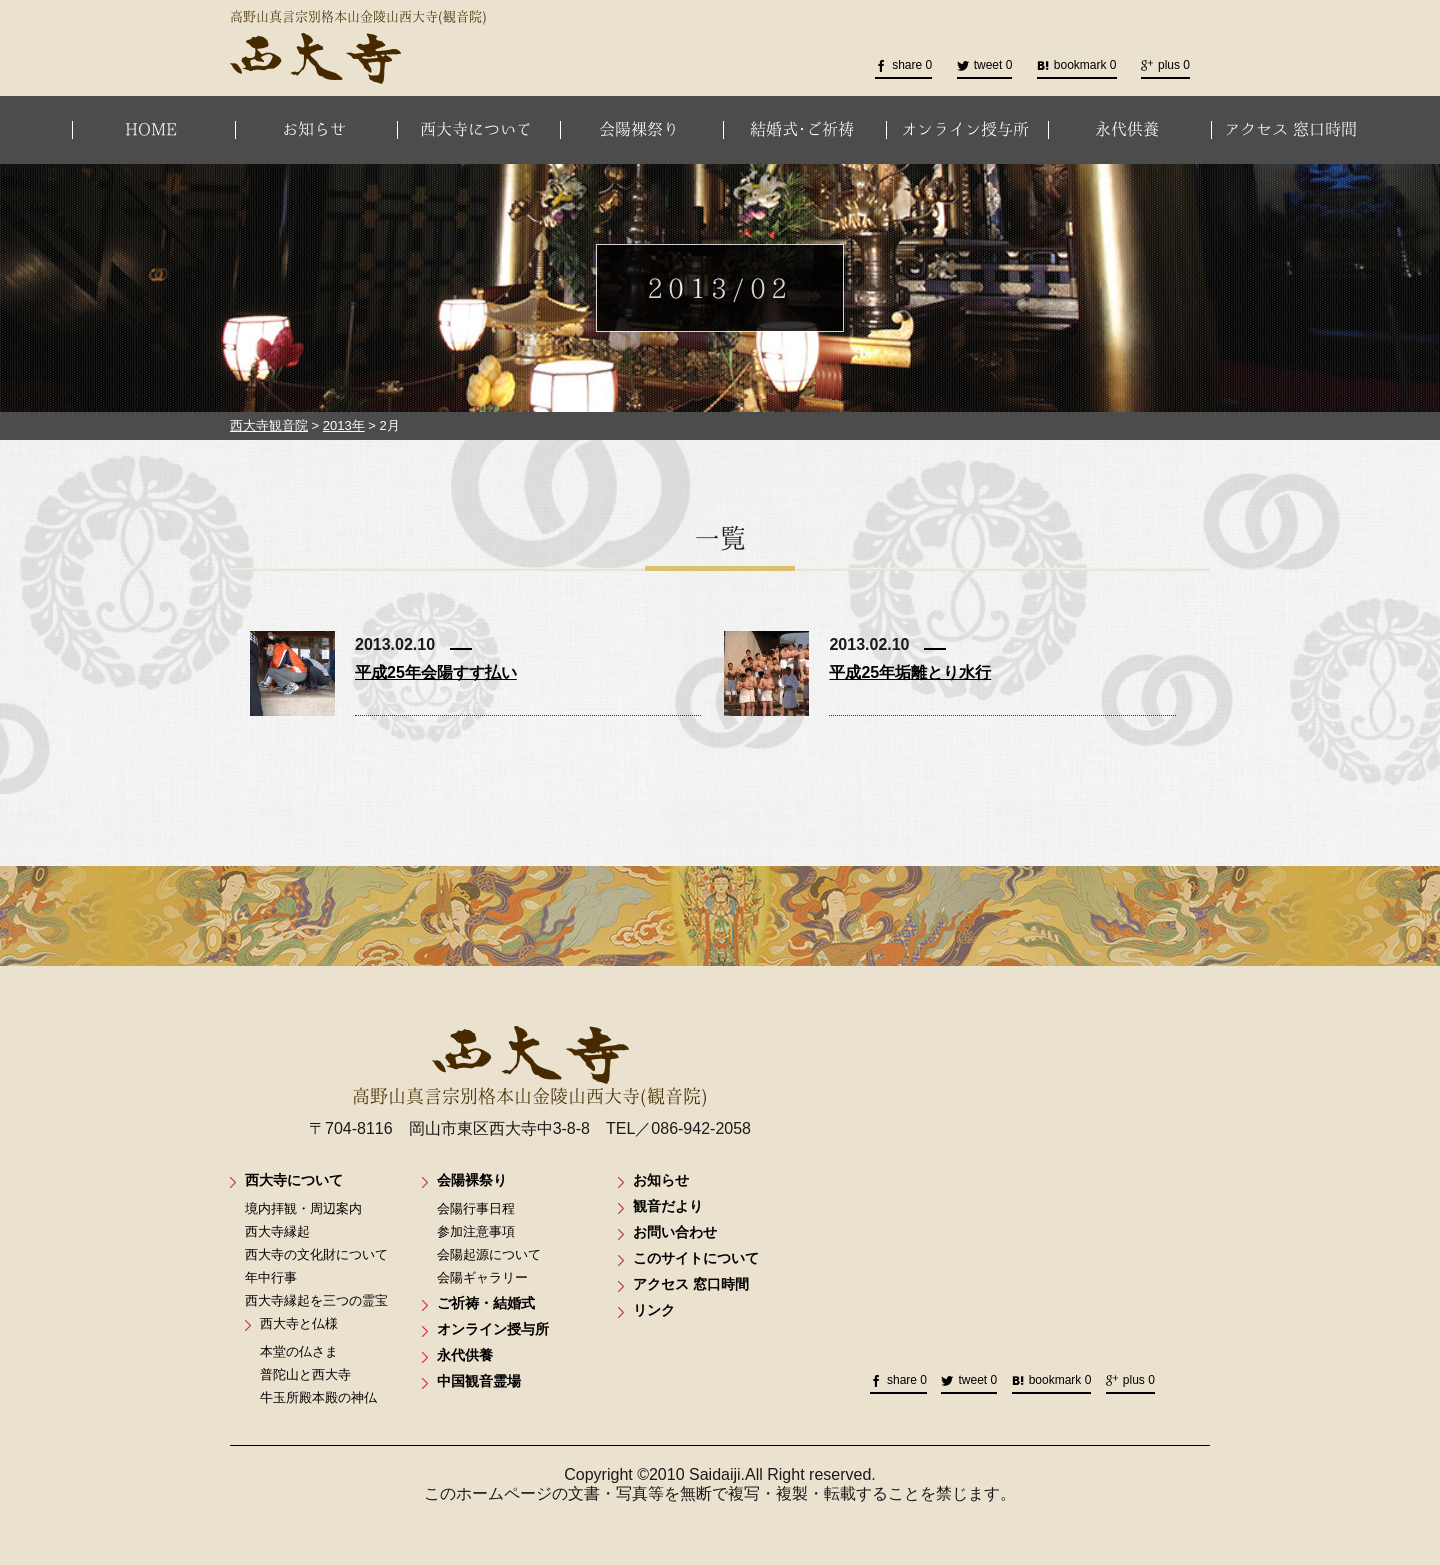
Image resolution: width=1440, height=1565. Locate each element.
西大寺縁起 (277, 1231)
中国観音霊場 (479, 1381)
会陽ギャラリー (482, 1277)
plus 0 (1165, 65)
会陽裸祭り (639, 129)
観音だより (668, 1206)
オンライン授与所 (965, 129)
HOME (151, 129)
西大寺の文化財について (316, 1254)
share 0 (903, 65)
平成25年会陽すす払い (436, 672)
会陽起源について (489, 1254)
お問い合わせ (675, 1232)
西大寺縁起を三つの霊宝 (316, 1300)
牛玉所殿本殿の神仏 (318, 1397)
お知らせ (314, 129)
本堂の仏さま (299, 1351)
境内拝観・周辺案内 (303, 1208)
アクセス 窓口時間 (1290, 129)
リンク (654, 1310)
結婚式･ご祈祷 (802, 129)
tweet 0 (985, 65)
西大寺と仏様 (299, 1323)
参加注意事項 (476, 1231)
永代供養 (1127, 129)
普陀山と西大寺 (305, 1374)
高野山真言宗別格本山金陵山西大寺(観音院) (530, 1065)
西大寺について (476, 129)
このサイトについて (696, 1258)
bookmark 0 (1077, 65)
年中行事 (271, 1277)
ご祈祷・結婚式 (486, 1303)
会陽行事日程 (476, 1208)
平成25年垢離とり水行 (910, 672)
